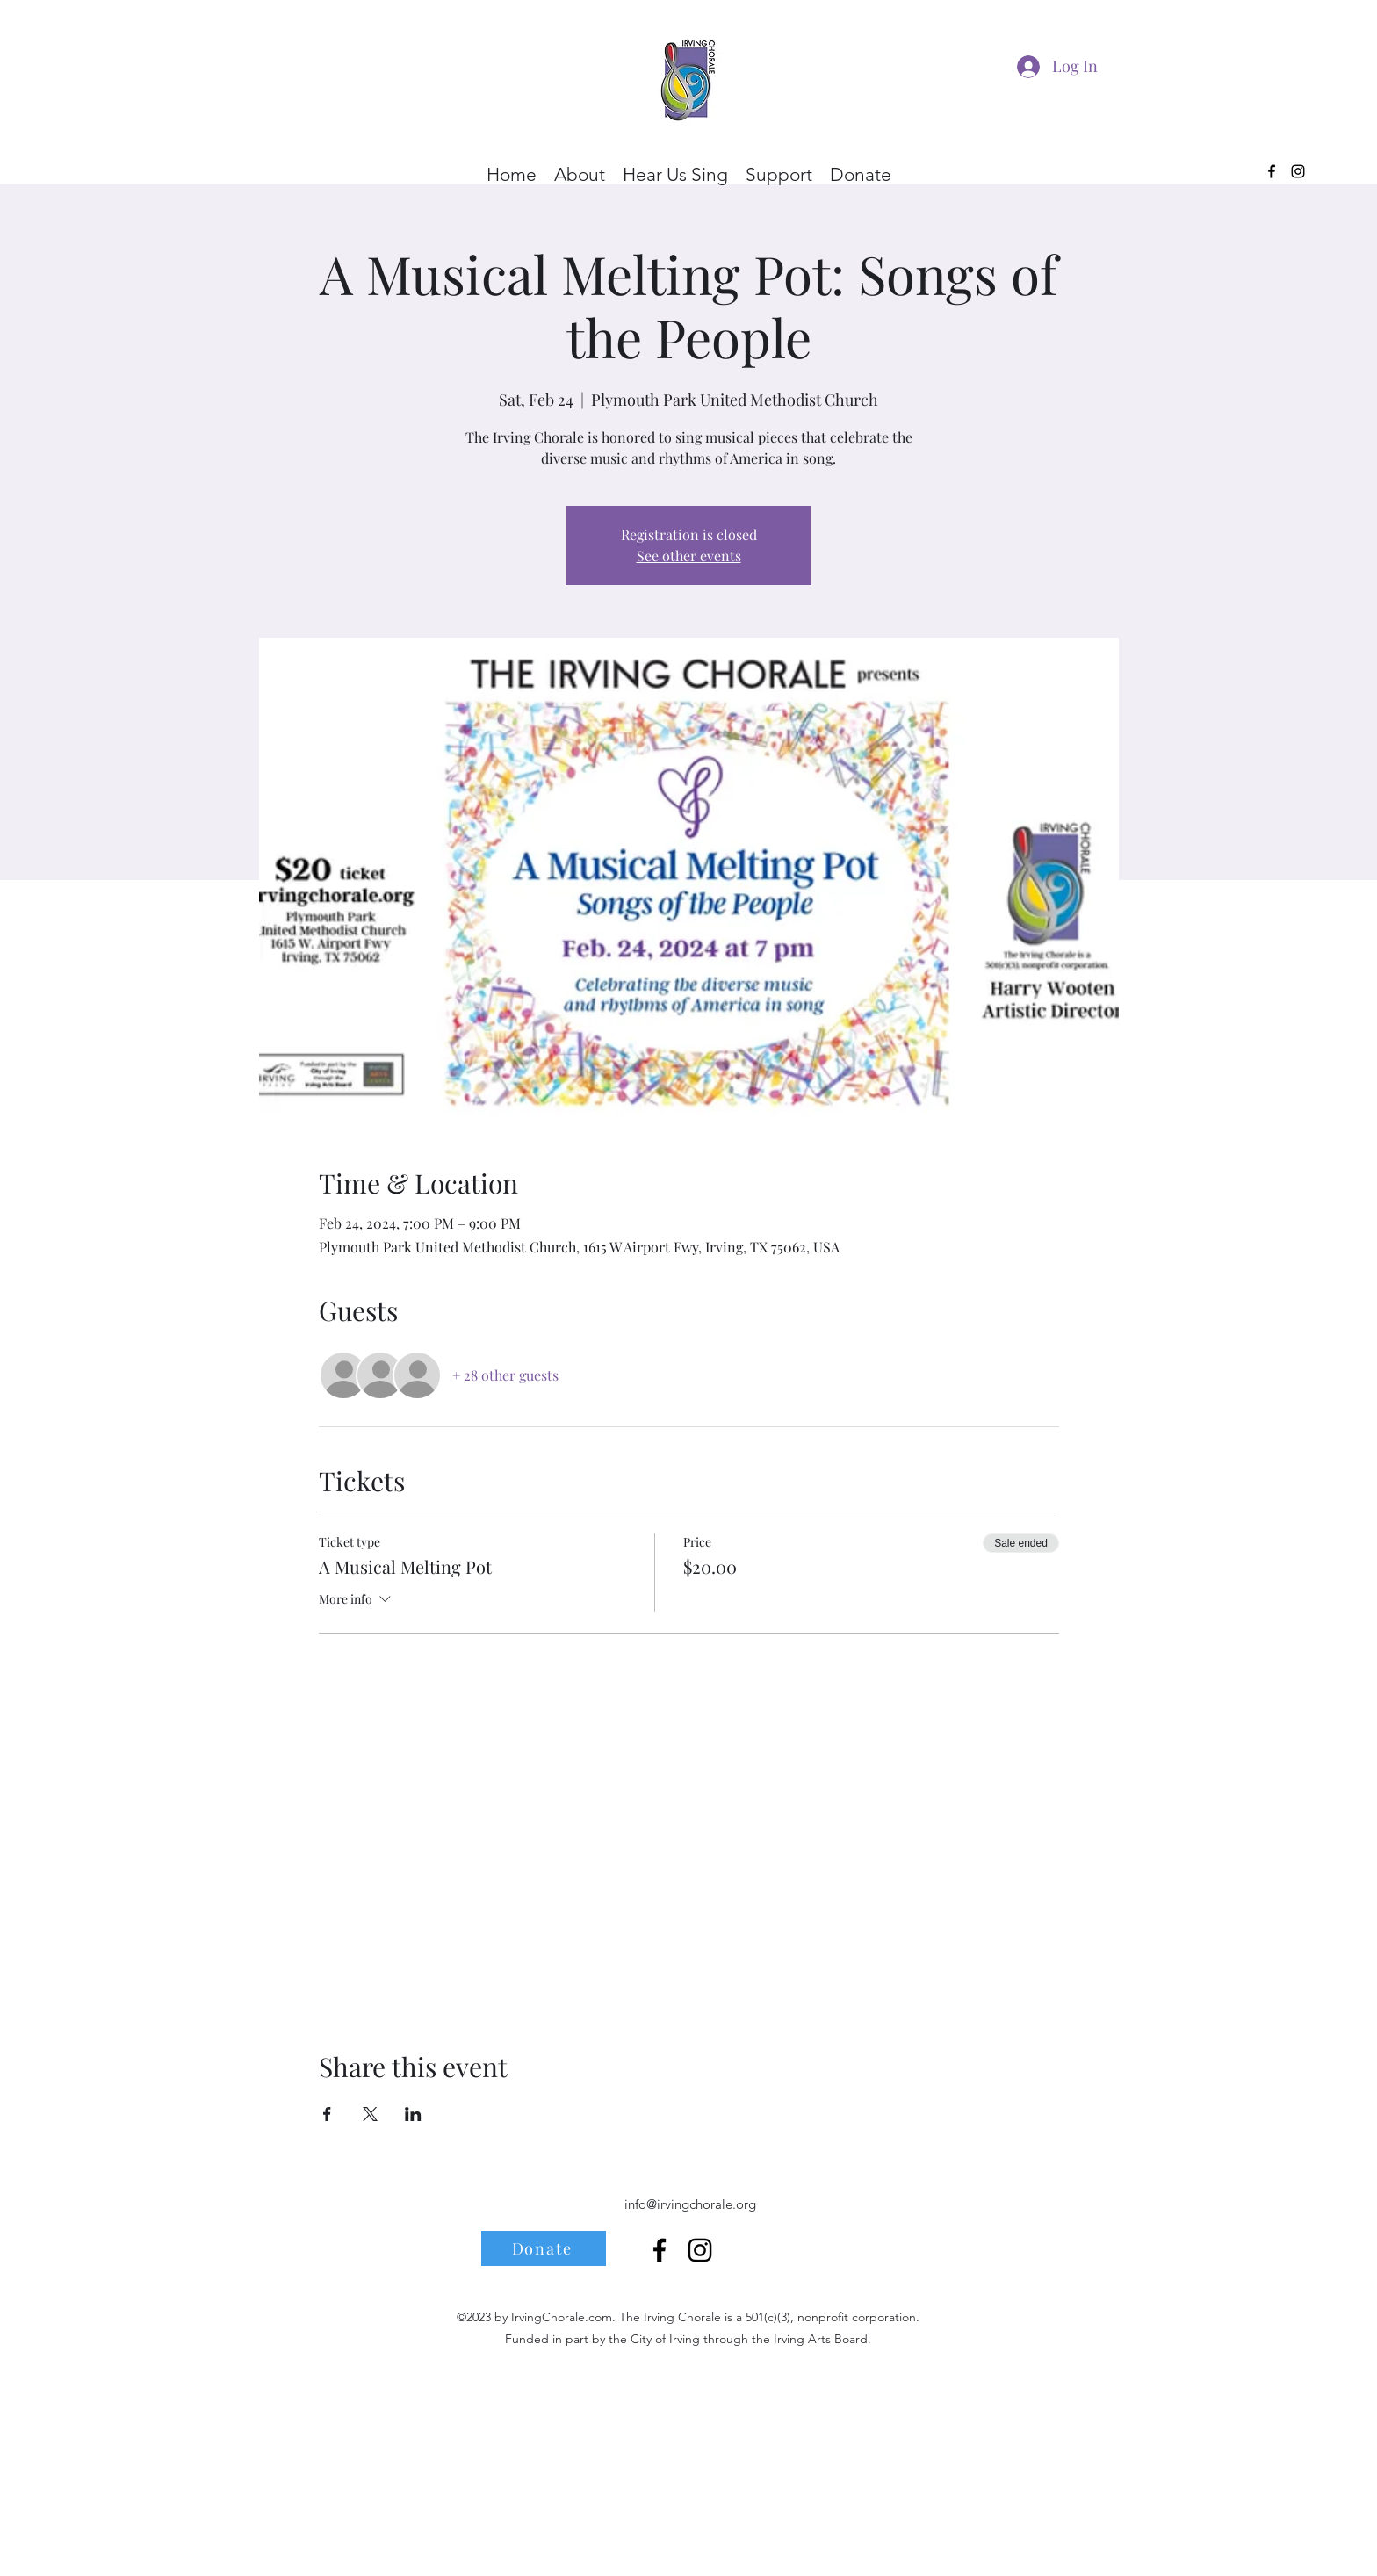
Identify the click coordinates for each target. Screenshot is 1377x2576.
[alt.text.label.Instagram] (1298, 171)
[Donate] (543, 2248)
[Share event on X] (370, 2114)
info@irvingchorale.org (690, 2204)
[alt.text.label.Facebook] (1271, 171)
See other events (689, 555)
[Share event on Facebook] (327, 2114)
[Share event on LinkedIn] (413, 2114)
